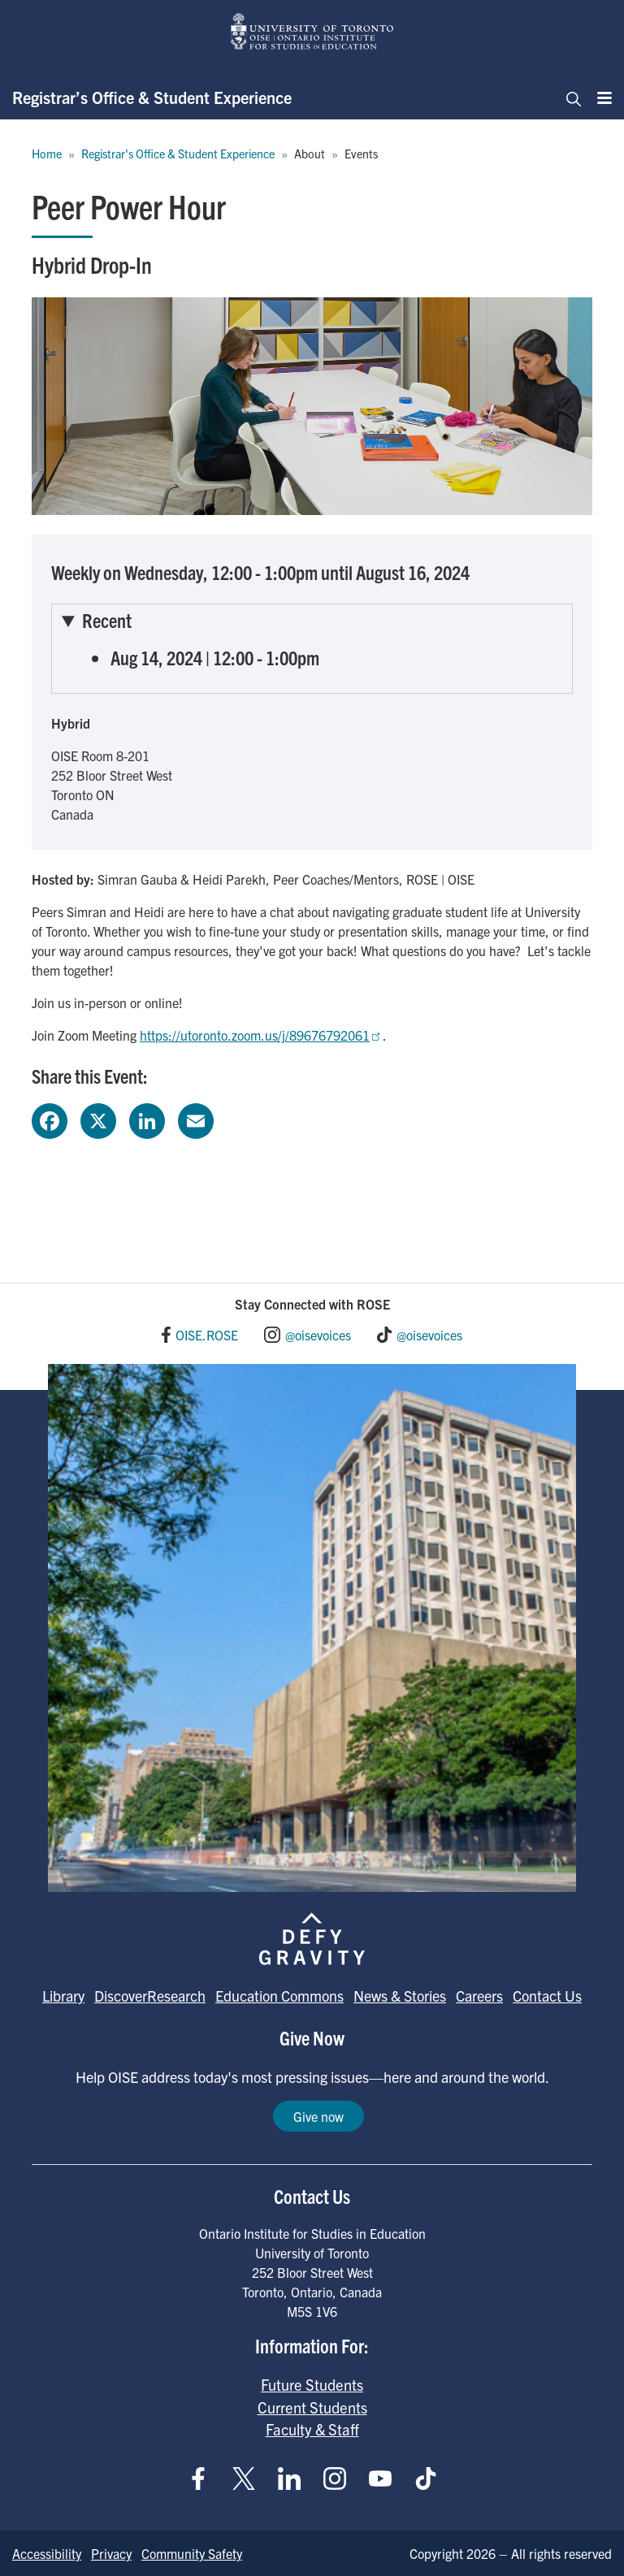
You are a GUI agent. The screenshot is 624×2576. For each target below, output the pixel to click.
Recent (107, 620)
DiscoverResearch (150, 1995)
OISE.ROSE (207, 1335)
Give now (318, 2116)
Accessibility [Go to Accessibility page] (46, 2553)
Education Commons (279, 1995)
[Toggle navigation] (569, 97)
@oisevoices (318, 1335)
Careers (479, 1995)
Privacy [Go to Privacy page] (111, 2553)
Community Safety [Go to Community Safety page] (191, 2553)
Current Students (312, 2407)
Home (47, 153)
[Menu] (599, 97)
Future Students (312, 2384)
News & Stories (399, 1995)
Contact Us (547, 1995)
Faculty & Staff (312, 2429)
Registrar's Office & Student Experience (178, 153)
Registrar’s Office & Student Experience (152, 97)
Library (63, 1995)
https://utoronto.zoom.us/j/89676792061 (261, 1035)
